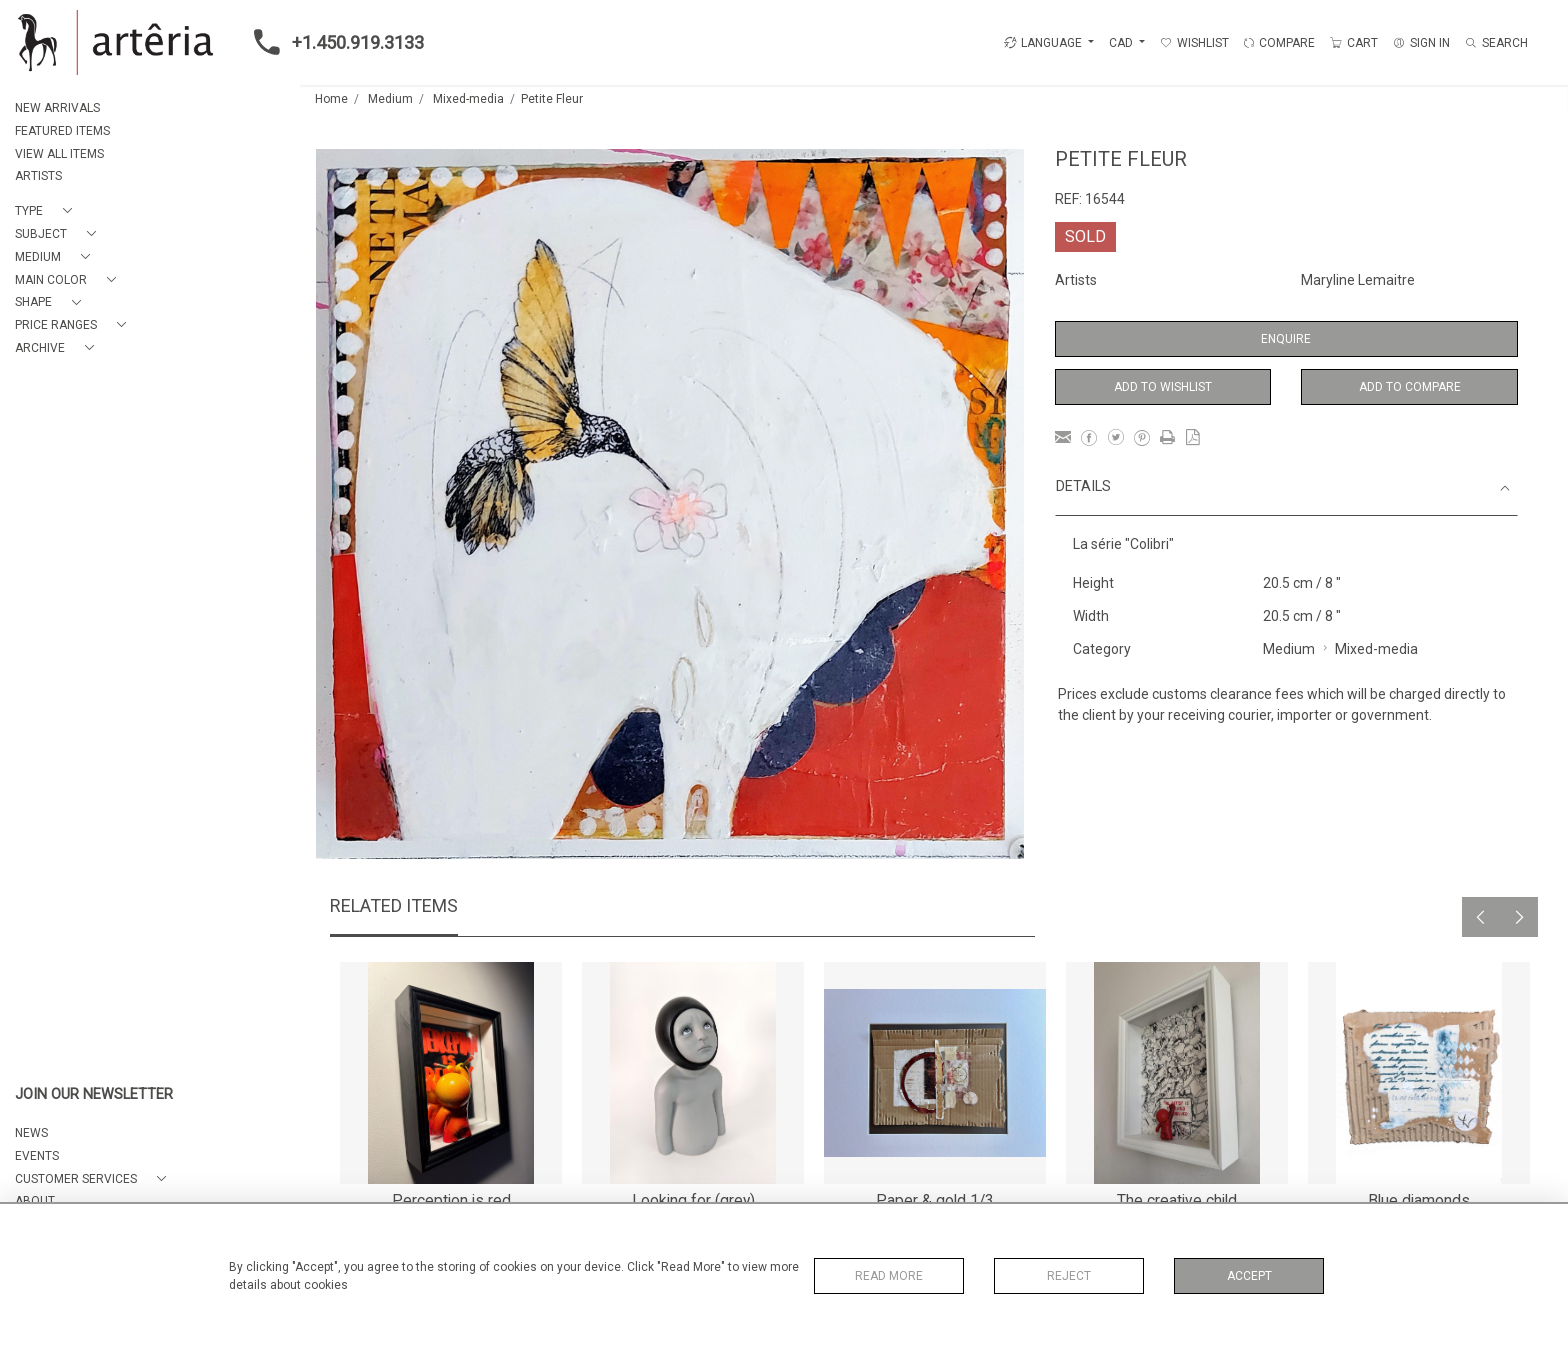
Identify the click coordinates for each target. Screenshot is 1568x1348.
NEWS (31, 1133)
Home (331, 99)
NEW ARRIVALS (57, 108)
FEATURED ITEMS (62, 131)
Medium (390, 99)
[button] (47, 211)
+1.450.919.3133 (333, 42)
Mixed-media (468, 99)
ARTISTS (38, 176)
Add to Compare (1410, 387)
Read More (889, 1276)
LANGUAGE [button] (1043, 43)
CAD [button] (1122, 43)
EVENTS (37, 1156)
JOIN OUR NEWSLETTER (94, 1094)
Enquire (1286, 339)
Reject (1069, 1276)
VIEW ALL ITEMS (59, 154)
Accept (1249, 1276)
